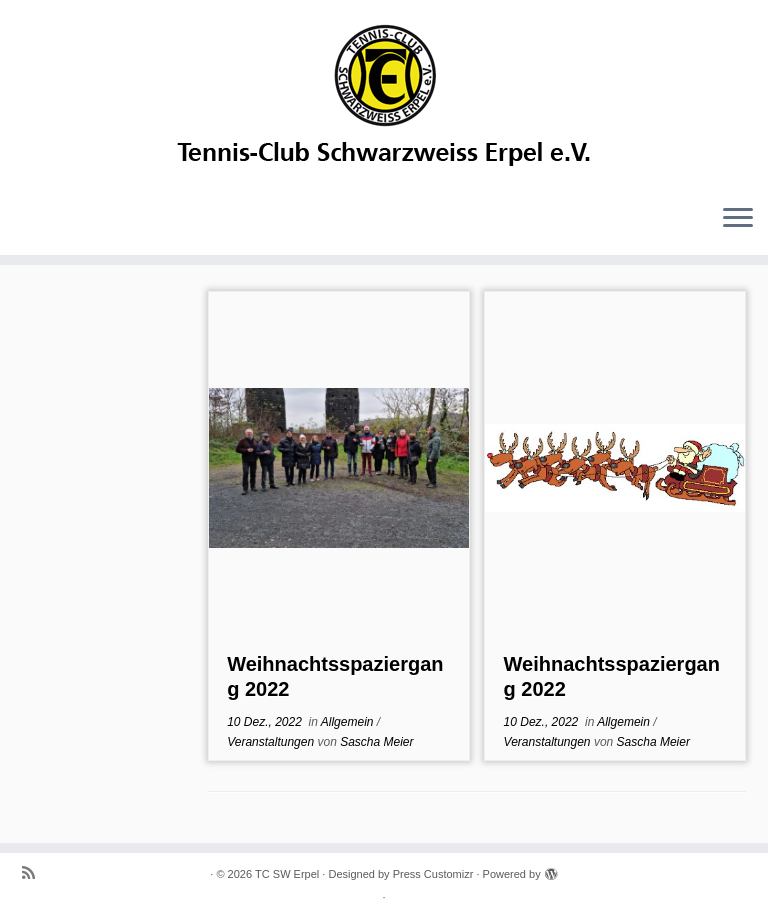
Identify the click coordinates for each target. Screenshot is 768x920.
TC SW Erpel (287, 874)
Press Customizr (433, 874)
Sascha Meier (376, 742)
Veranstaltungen (272, 742)
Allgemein (349, 722)
